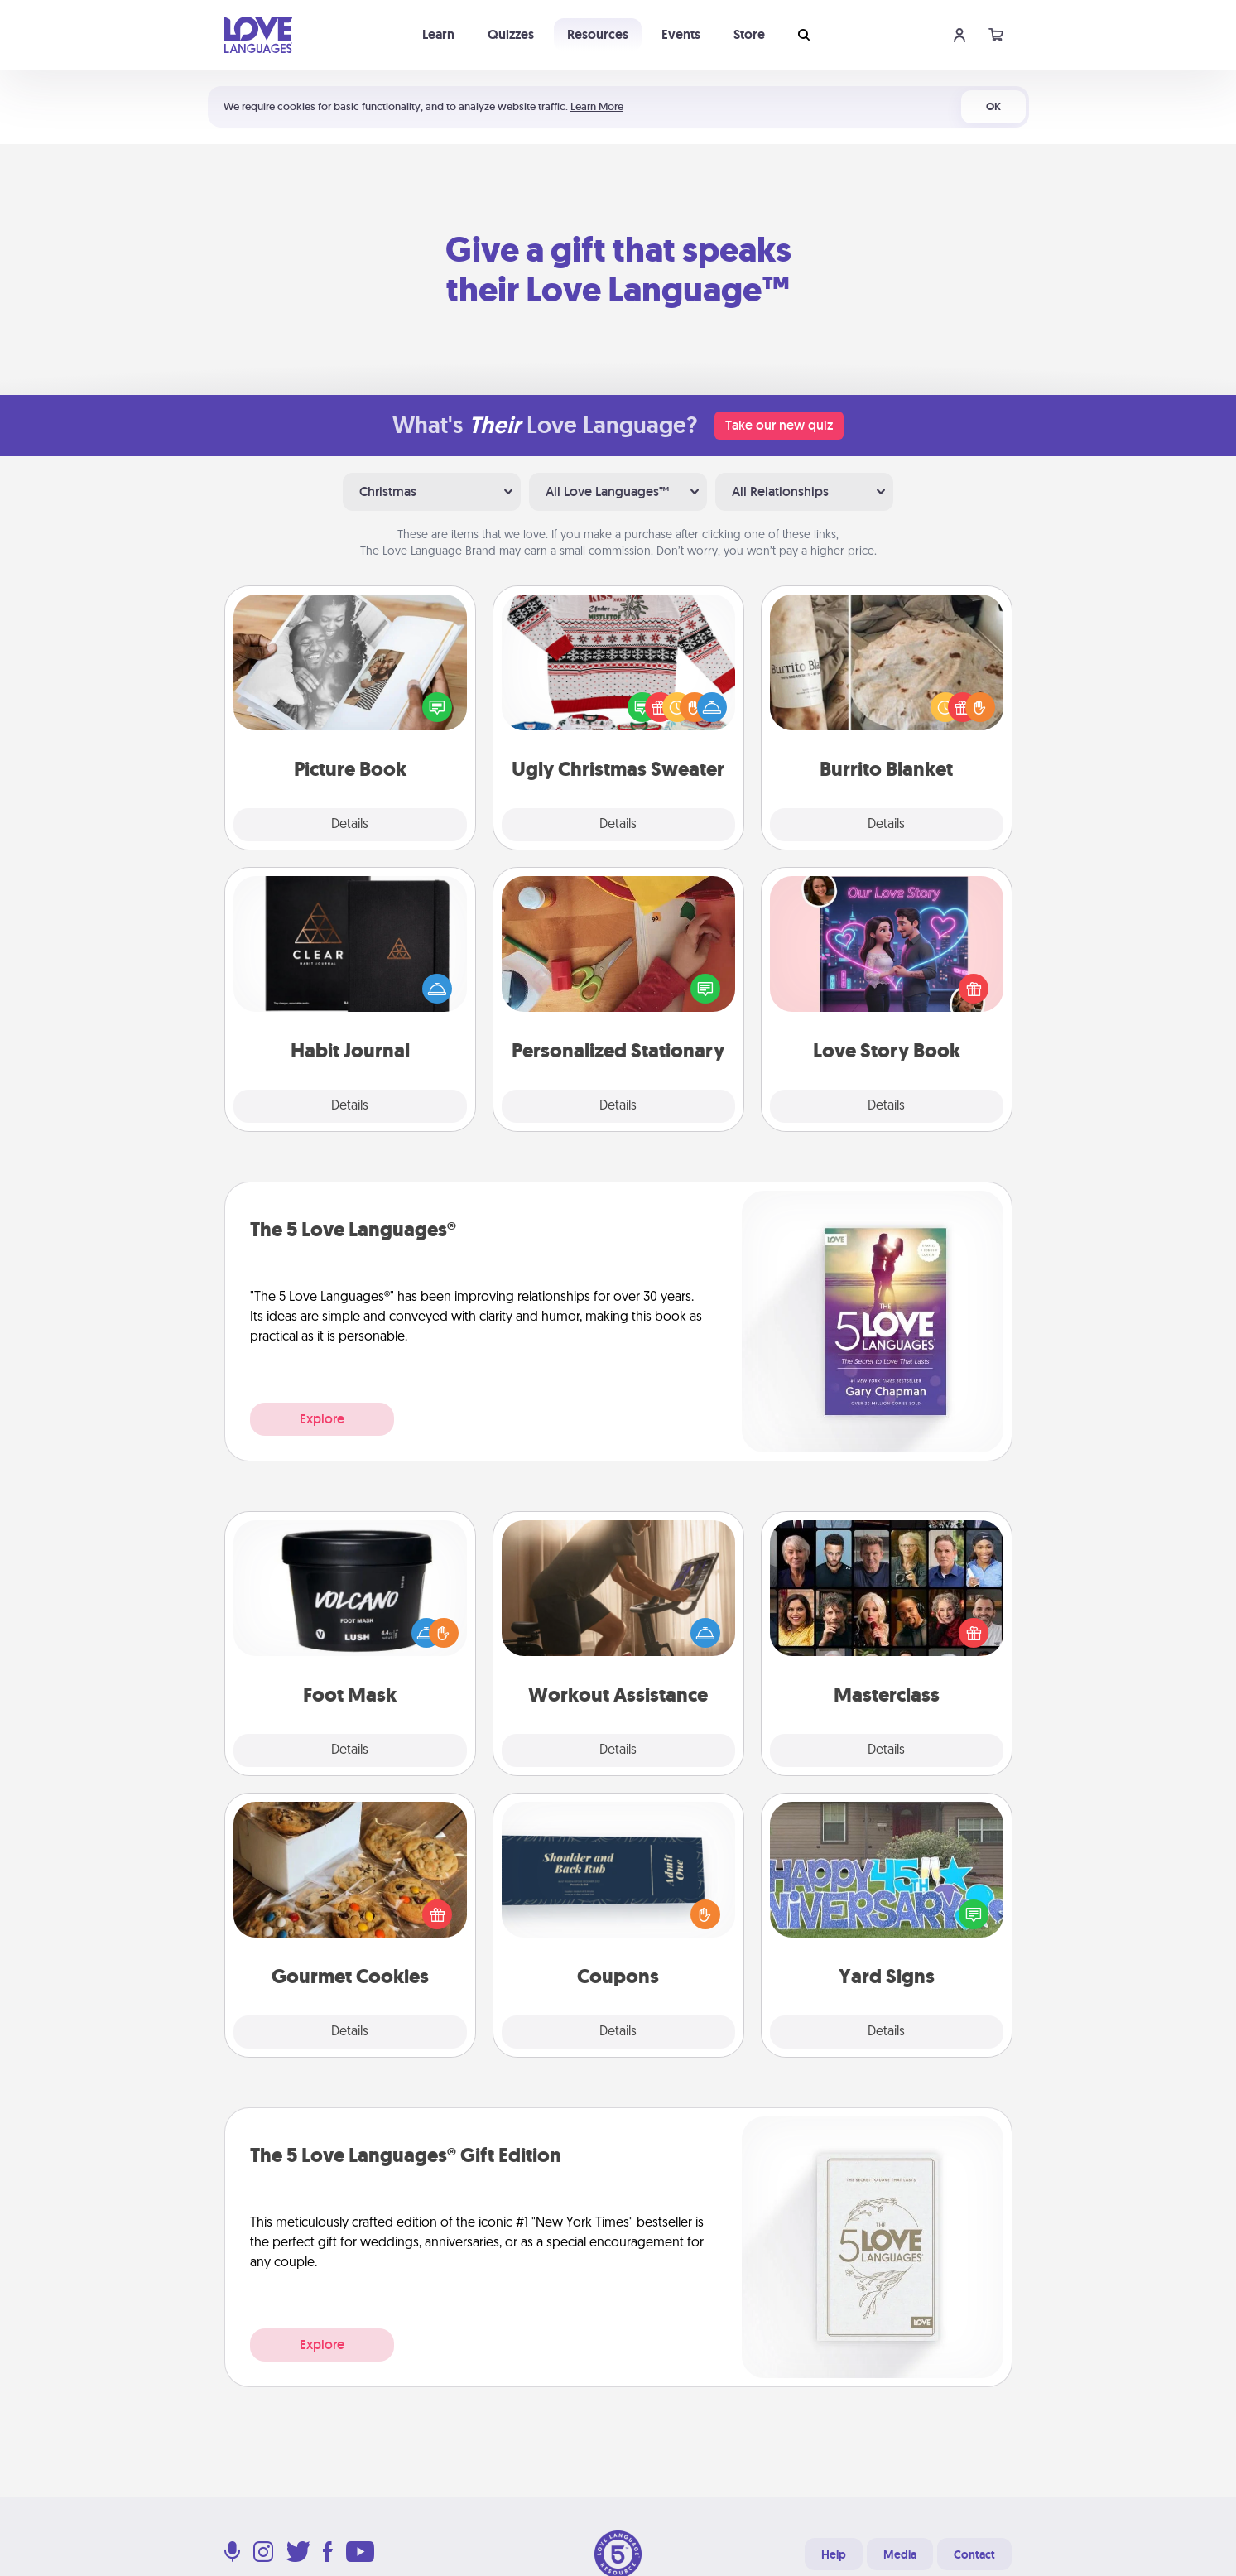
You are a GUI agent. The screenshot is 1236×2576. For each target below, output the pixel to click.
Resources (597, 34)
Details (349, 824)
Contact (974, 2554)
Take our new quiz (779, 425)
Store (749, 34)
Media (899, 2554)
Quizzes (511, 34)
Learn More (596, 106)
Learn (438, 34)
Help (833, 2554)
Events (680, 34)
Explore (322, 1419)
